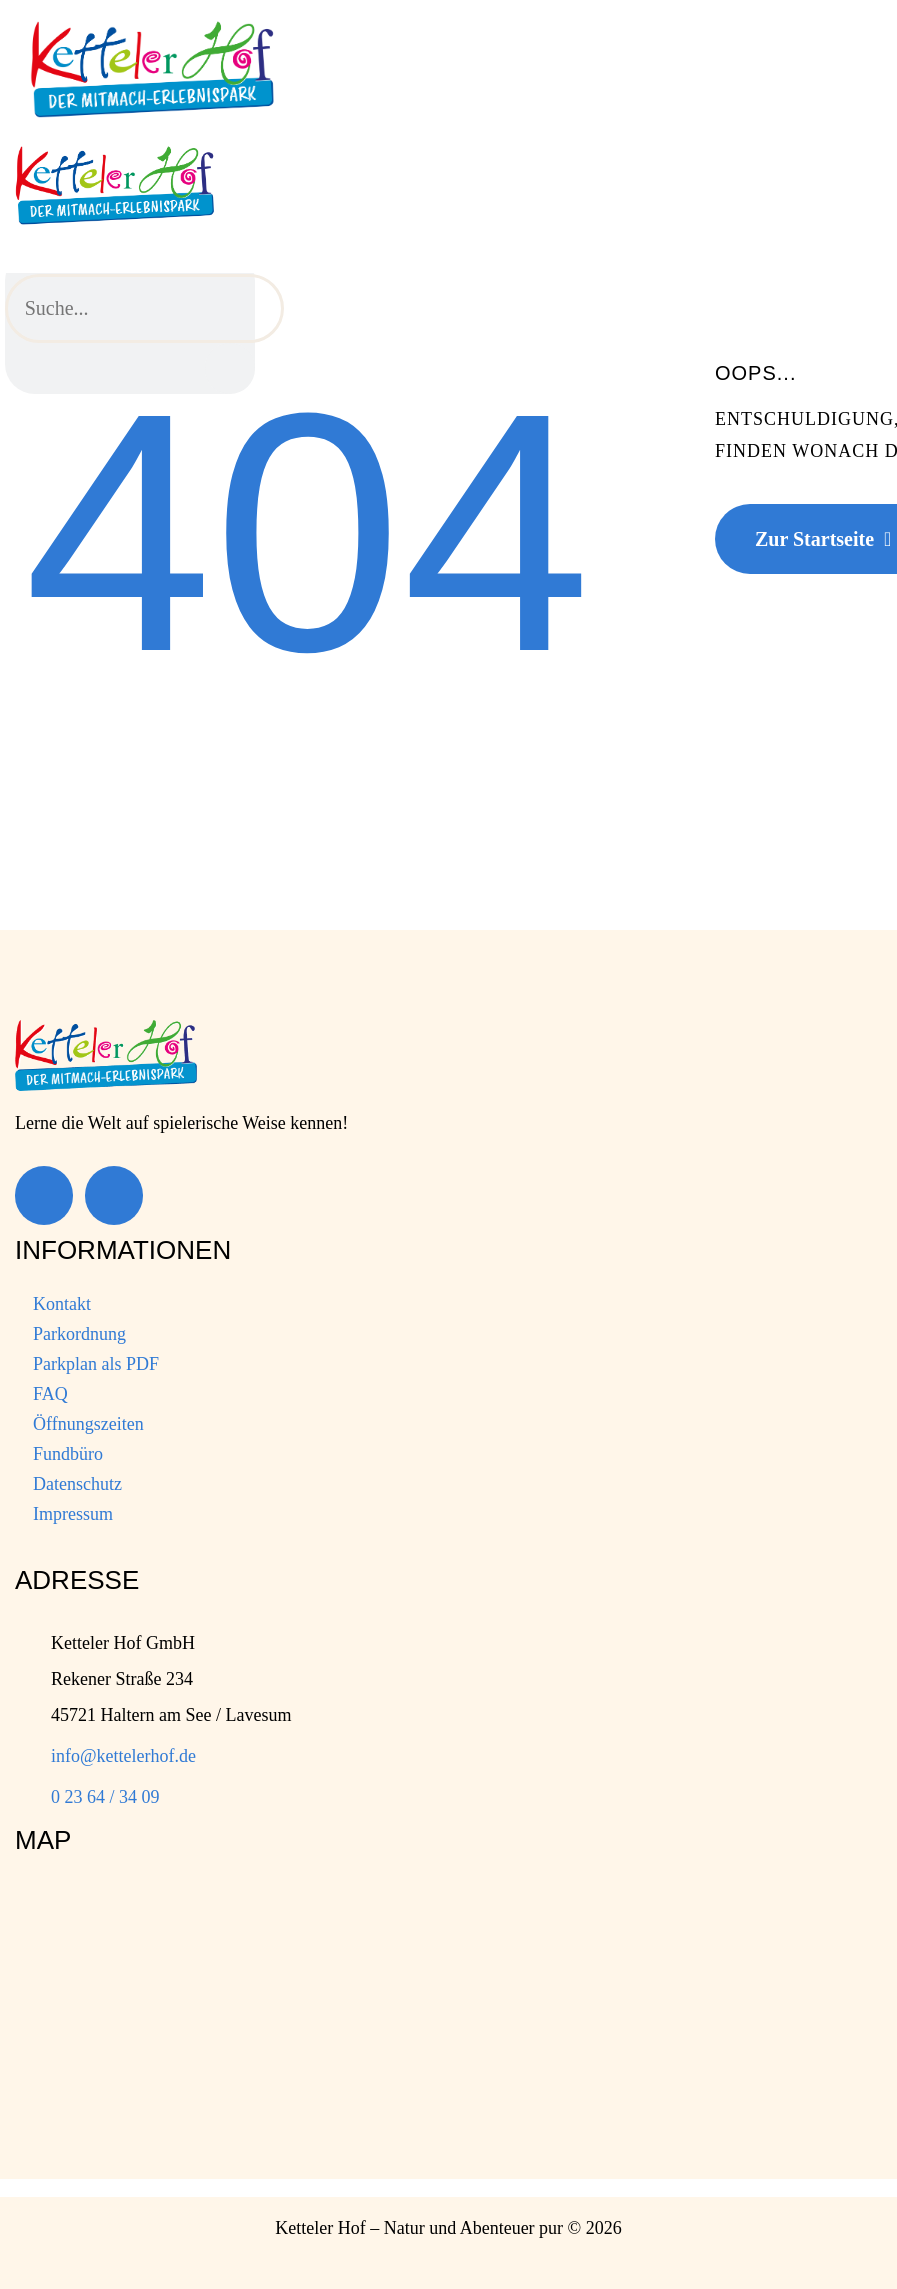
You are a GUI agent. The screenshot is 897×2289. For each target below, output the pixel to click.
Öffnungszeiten (88, 1424)
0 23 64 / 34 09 (105, 1797)
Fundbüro (68, 1454)
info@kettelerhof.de (123, 1756)
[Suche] (230, 368)
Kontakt (62, 1304)
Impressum (73, 1514)
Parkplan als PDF (96, 1364)
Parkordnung (79, 1334)
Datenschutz (77, 1484)
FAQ (50, 1394)
